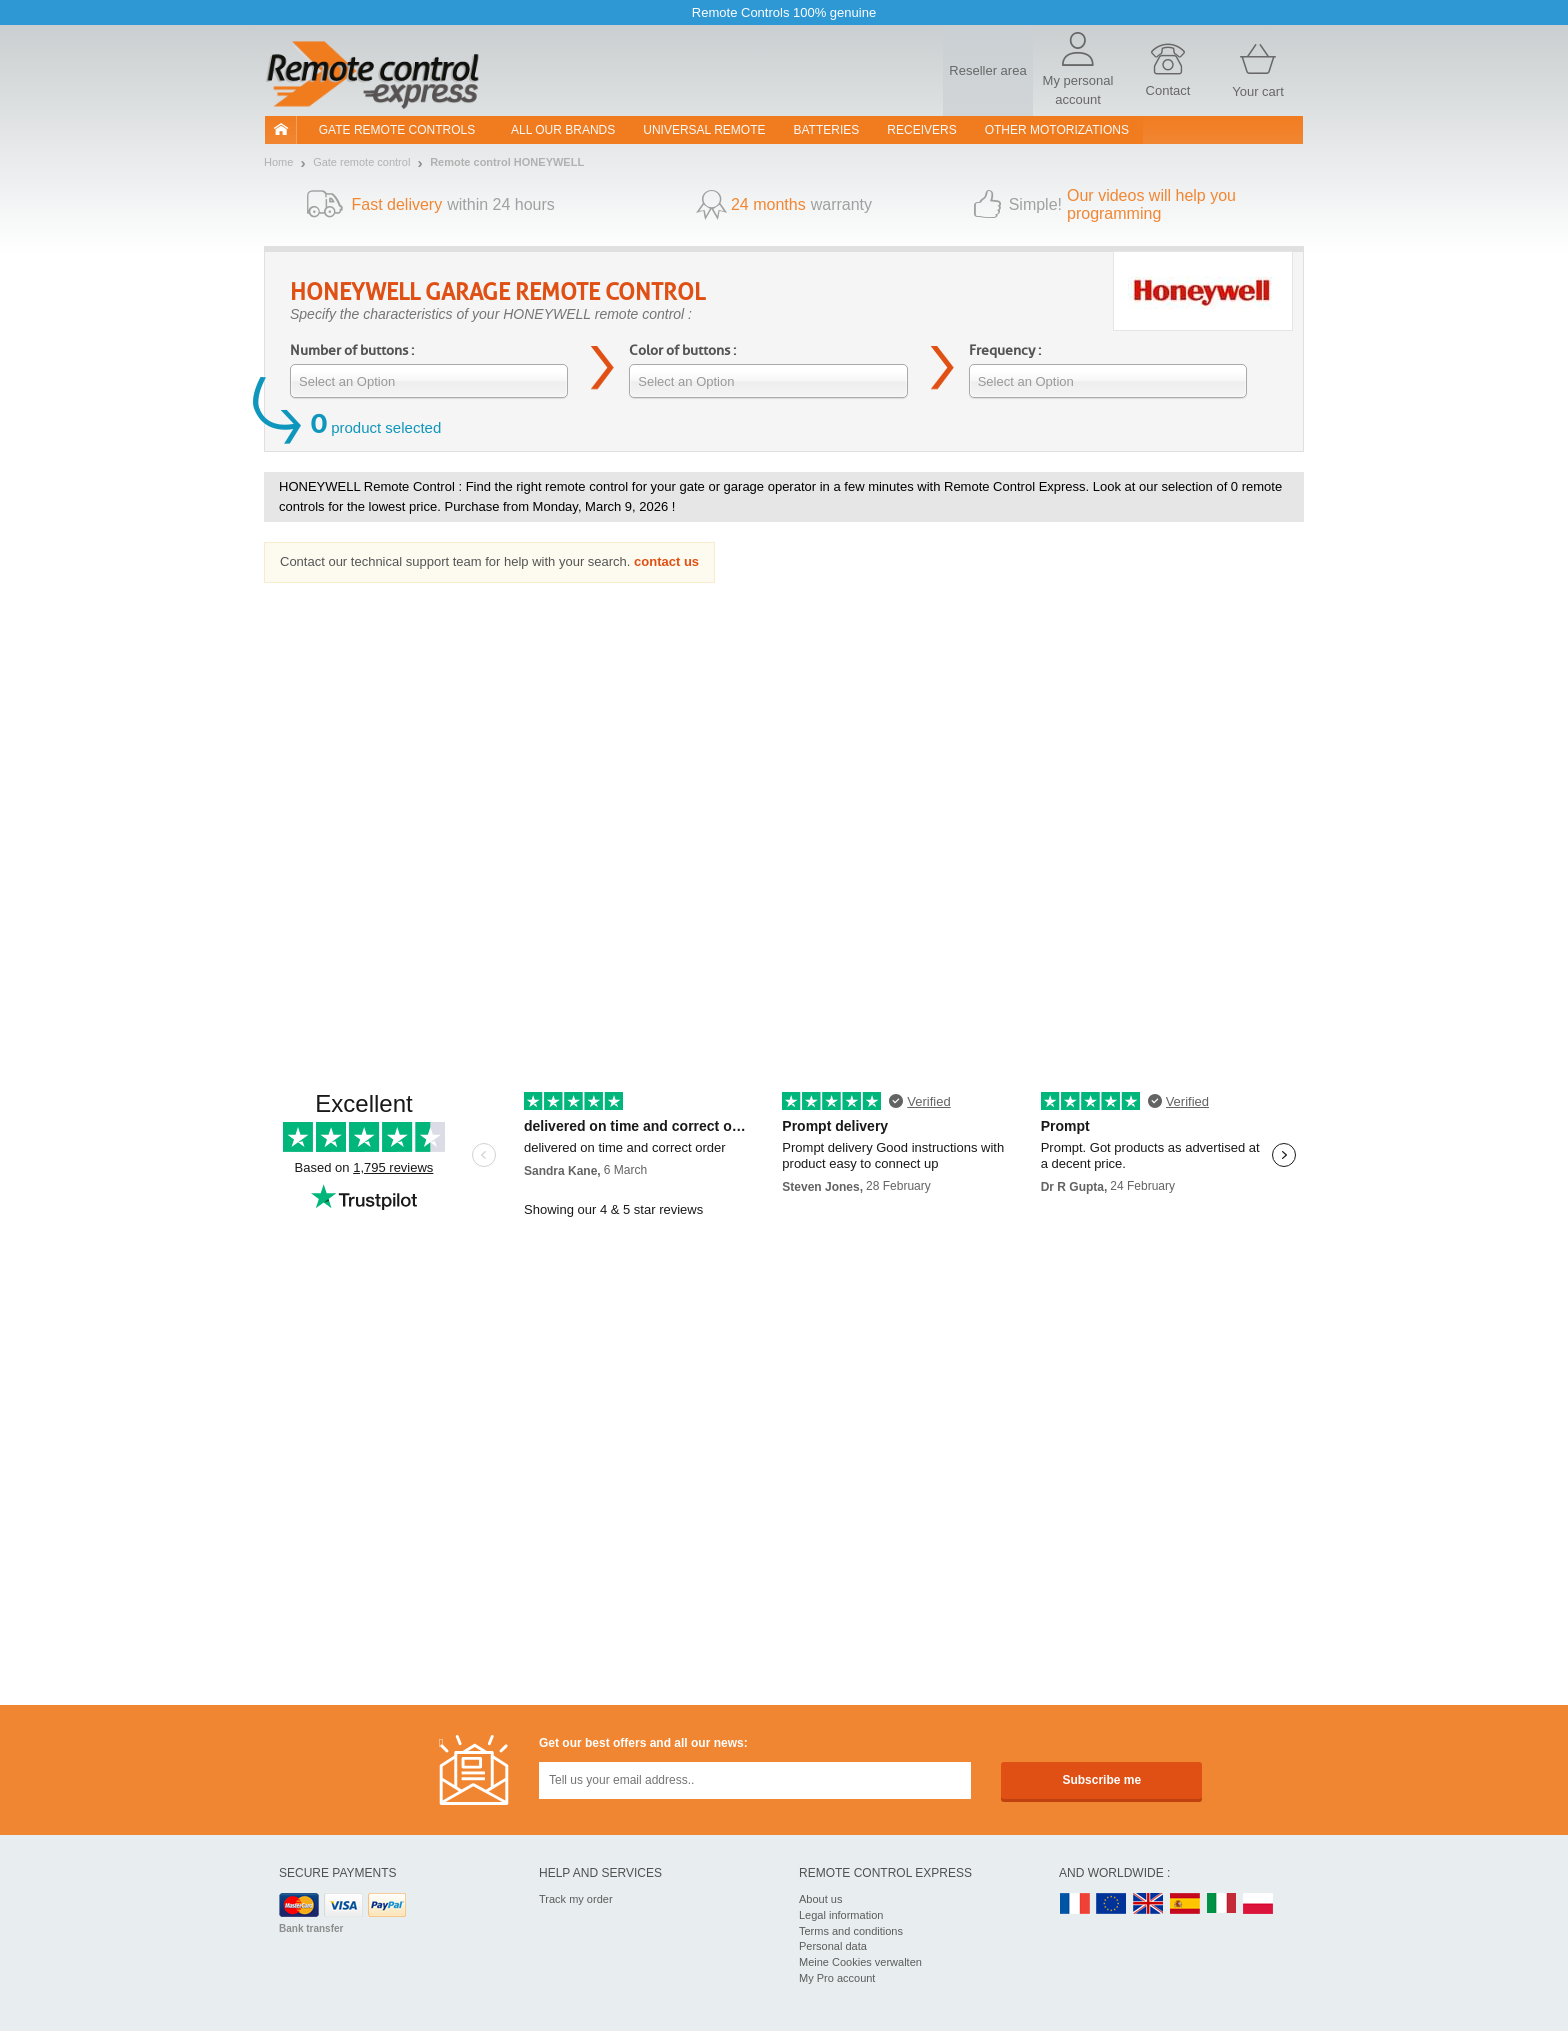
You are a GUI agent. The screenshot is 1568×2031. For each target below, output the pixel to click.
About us (820, 1899)
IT (1222, 1904)
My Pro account (837, 1978)
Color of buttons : (682, 350)
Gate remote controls (397, 130)
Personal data (833, 1946)
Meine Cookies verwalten (860, 1962)
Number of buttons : (352, 350)
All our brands (563, 130)
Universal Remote (704, 130)
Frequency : (1005, 350)
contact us (666, 561)
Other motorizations (1057, 130)
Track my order (576, 1899)
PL (1259, 1904)
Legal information (841, 1915)
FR (1075, 1904)
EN (1112, 1904)
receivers (921, 130)
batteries (827, 130)
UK (1149, 1904)
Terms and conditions (851, 1931)
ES (1185, 1904)
